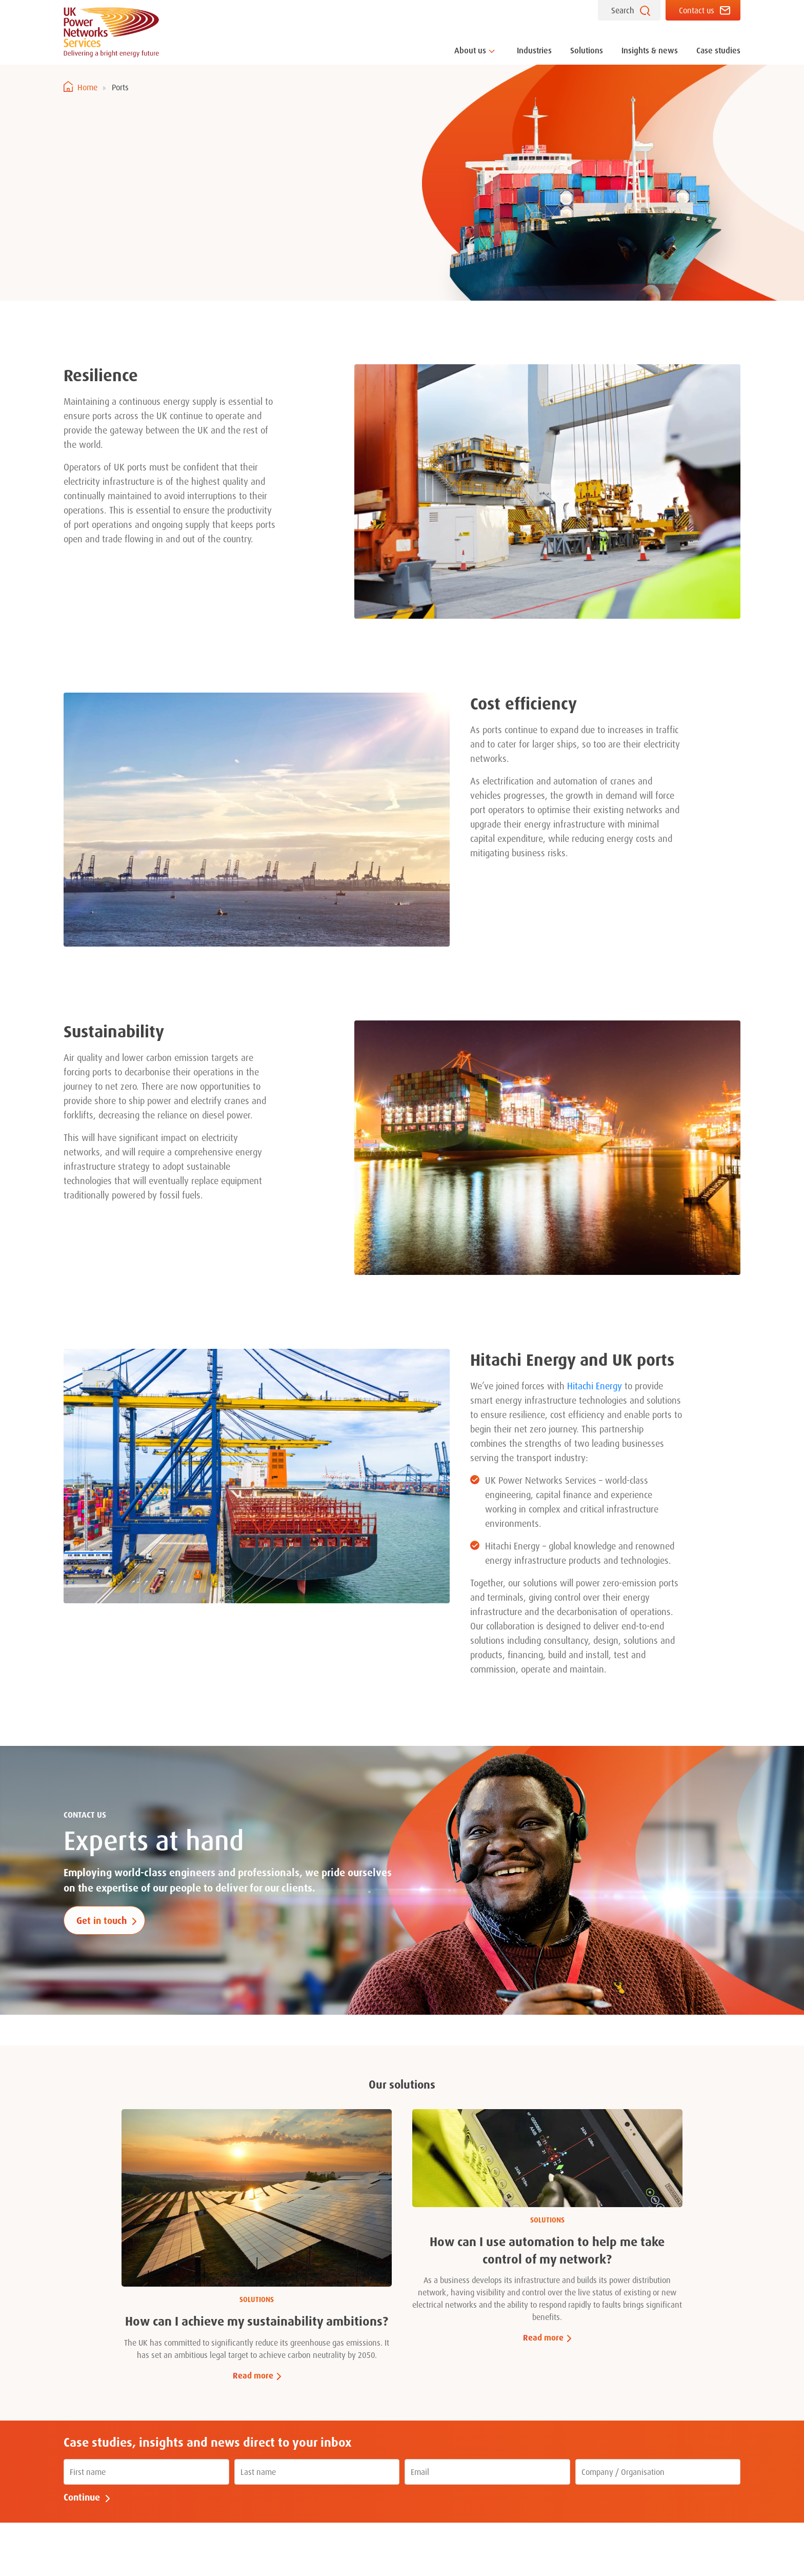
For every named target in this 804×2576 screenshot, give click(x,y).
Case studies (718, 50)
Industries (534, 50)
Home (87, 87)
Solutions (586, 50)
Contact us (696, 10)
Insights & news (649, 50)
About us (470, 50)
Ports (120, 87)
